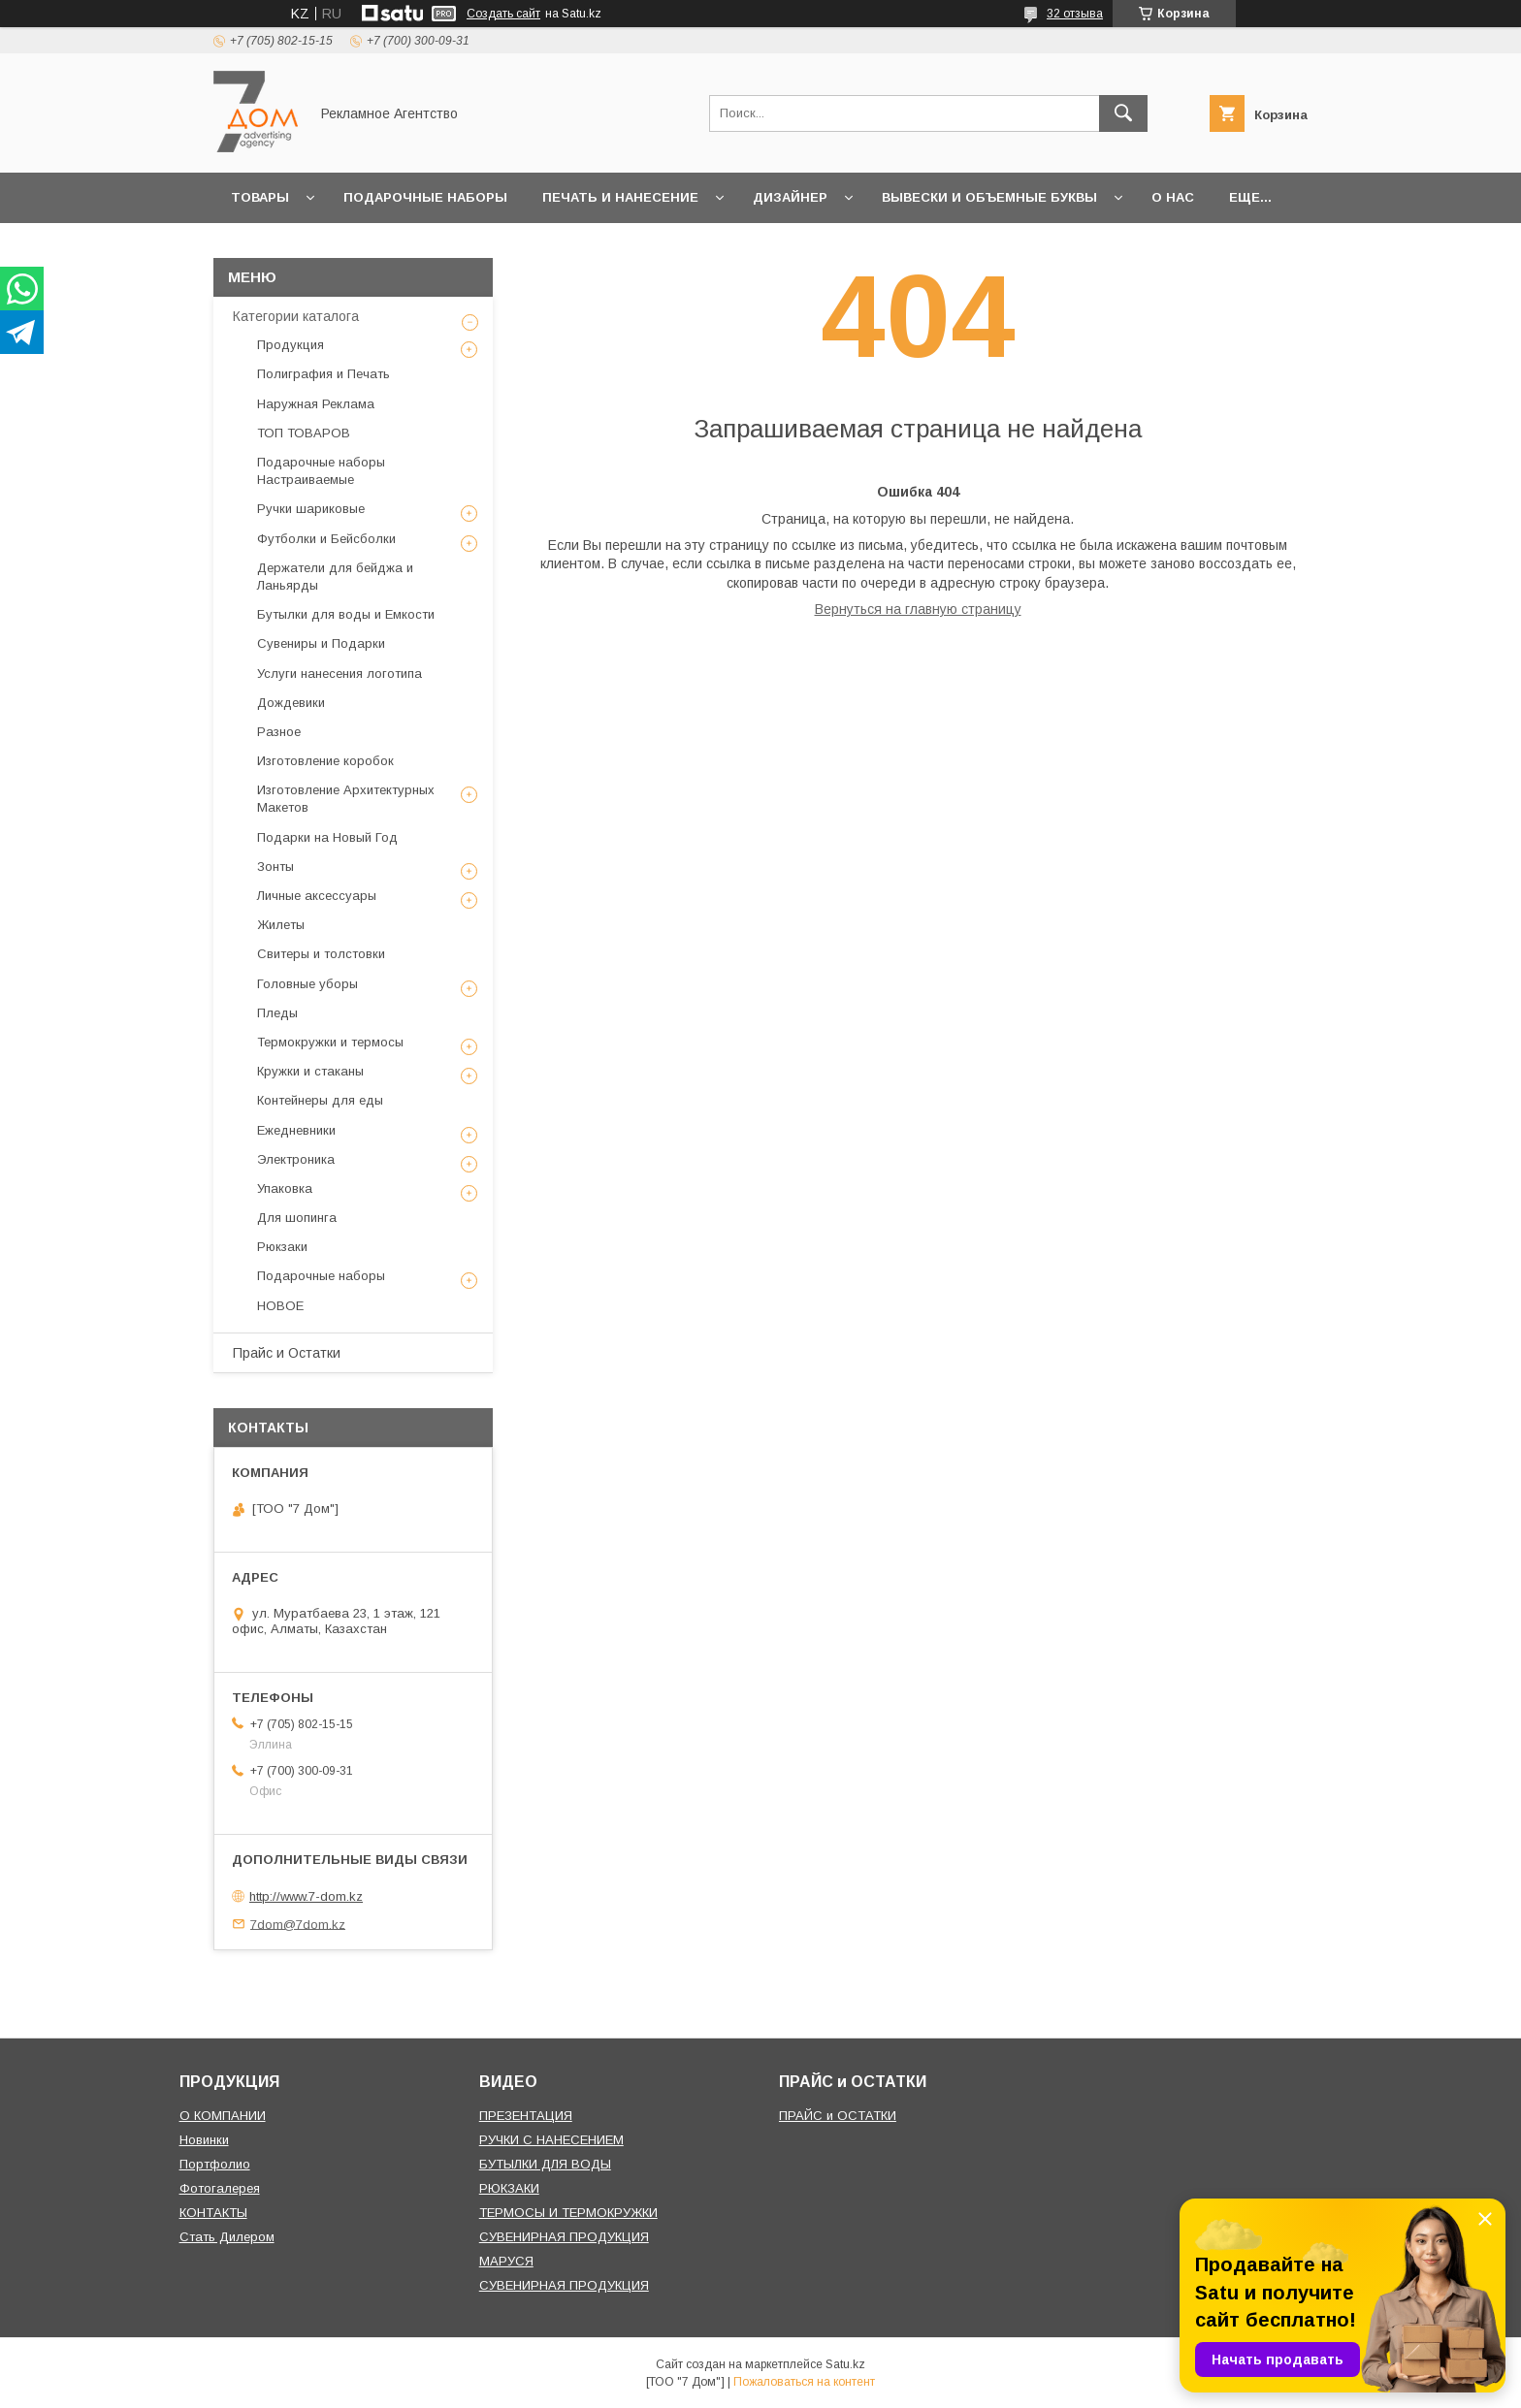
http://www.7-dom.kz (306, 1896)
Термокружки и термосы (330, 1042)
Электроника (296, 1159)
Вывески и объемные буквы (989, 197)
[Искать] (1123, 113)
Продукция (290, 344)
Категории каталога (296, 316)
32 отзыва (1075, 13)
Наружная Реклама (315, 404)
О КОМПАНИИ (222, 2115)
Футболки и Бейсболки (326, 538)
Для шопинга (297, 1217)
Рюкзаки (282, 1246)
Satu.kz (845, 2364)
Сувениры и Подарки (321, 643)
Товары (260, 197)
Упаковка (284, 1188)
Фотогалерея (219, 2188)
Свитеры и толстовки (321, 954)
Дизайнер (790, 197)
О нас (1172, 197)
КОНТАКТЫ (213, 2212)
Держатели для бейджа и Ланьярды (335, 577)
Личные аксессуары (316, 895)
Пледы (277, 1013)
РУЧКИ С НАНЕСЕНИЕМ (551, 2140)
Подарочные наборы (425, 197)
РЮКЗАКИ (509, 2188)
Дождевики (291, 702)
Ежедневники (296, 1130)
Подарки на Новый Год (327, 837)
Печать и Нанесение (620, 197)
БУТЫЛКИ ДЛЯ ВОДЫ (545, 2164)
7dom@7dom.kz (297, 1923)
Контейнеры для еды (320, 1100)
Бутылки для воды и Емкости (346, 614)
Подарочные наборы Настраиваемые (321, 471)
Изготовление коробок (325, 761)
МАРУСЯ (506, 2261)
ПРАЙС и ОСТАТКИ (837, 2115)
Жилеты (281, 924)
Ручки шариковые (311, 508)
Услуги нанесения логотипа (339, 673)
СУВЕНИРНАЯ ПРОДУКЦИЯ (564, 2237)
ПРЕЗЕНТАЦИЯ (525, 2115)
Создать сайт (503, 13)
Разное (279, 731)
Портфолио (214, 2164)
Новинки (204, 2140)
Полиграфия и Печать (323, 374)
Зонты (275, 866)
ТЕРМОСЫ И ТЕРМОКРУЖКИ (568, 2212)
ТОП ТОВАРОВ (303, 433)
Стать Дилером (227, 2237)
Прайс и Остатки (286, 1353)
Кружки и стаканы (310, 1071)
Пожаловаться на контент (804, 2382)
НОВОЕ (280, 1306)
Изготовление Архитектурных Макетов (346, 799)
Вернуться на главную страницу (918, 609)
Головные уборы (307, 984)
